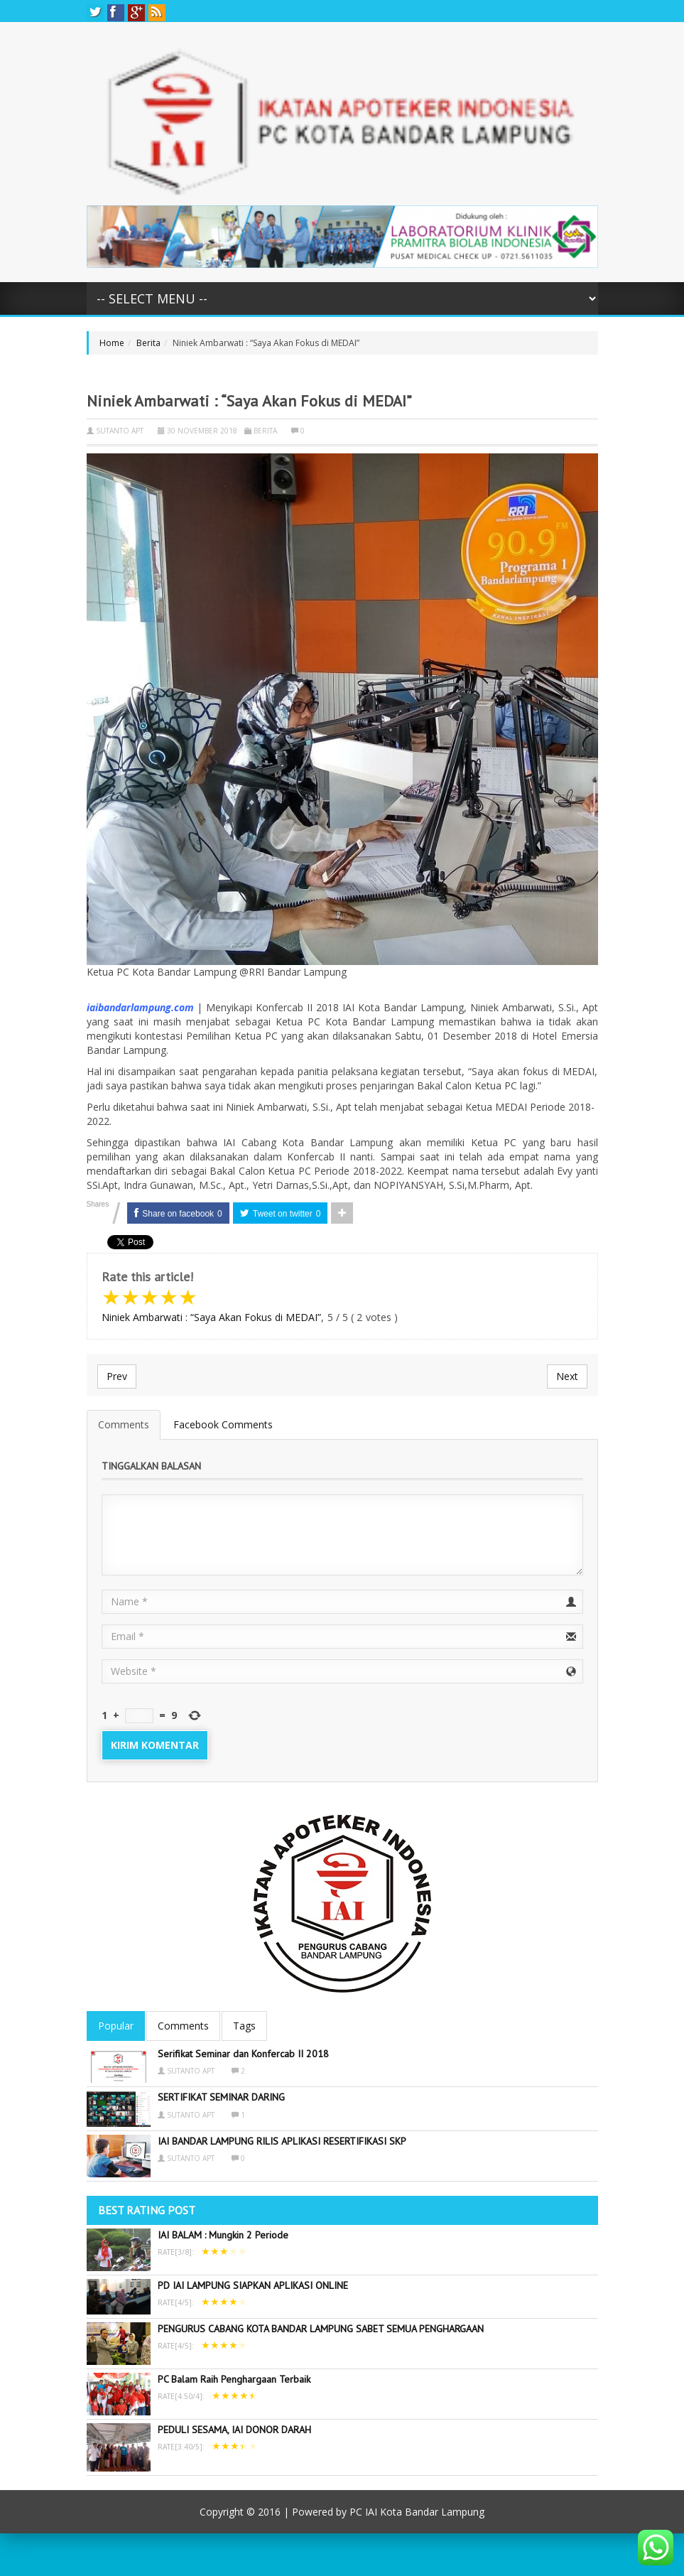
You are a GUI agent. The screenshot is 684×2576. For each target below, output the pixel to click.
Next (567, 1376)
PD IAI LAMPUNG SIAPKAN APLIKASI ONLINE (253, 2285)
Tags (244, 2025)
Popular (116, 2025)
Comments (123, 1424)
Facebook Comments (223, 1424)
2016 (269, 2511)
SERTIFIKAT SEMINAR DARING (221, 2097)
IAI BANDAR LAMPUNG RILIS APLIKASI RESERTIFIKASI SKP (282, 2141)
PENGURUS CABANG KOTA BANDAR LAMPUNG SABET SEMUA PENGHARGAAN (321, 2328)
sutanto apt (119, 431)
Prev (117, 1376)
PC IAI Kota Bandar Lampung (416, 2511)
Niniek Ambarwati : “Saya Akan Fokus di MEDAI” (211, 1317)
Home (111, 343)
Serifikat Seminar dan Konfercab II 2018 (243, 2053)
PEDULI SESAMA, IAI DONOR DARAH (234, 2429)
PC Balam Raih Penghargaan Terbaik (234, 2379)
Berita (148, 343)
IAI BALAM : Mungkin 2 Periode (223, 2235)
